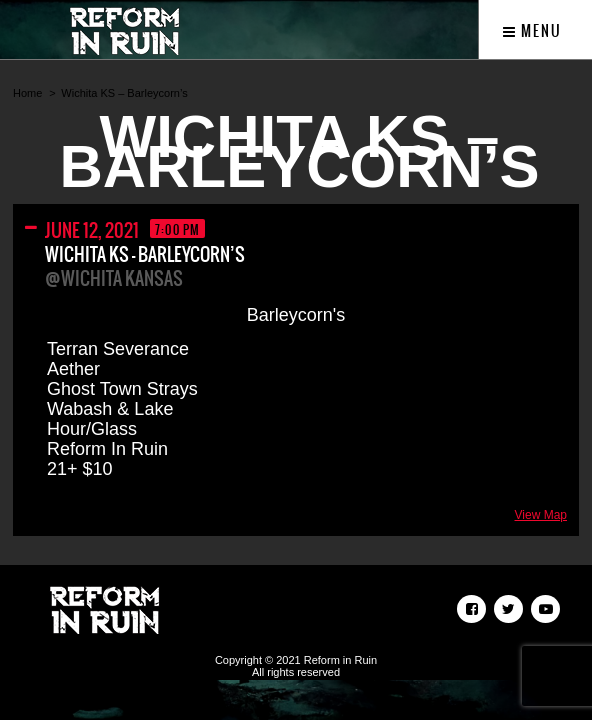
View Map (541, 515)
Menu (532, 31)
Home (27, 93)
